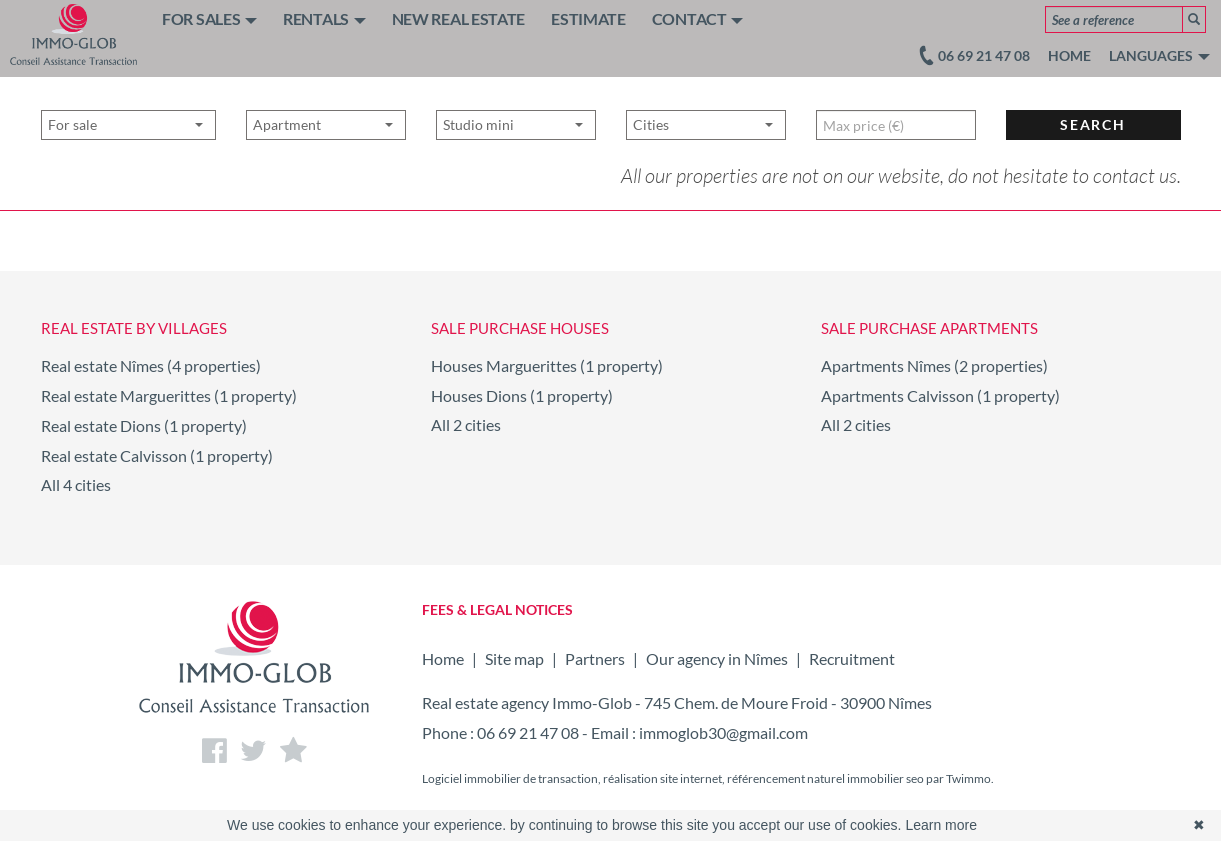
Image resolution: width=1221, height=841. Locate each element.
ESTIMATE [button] (588, 18)
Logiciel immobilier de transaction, (512, 778)
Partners (595, 658)
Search (1093, 170)
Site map (514, 658)
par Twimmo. (960, 778)
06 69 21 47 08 (528, 732)
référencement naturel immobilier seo (826, 778)
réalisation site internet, (665, 778)
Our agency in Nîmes (717, 658)
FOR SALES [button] (209, 18)
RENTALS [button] (324, 18)
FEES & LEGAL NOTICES (497, 609)
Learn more (941, 825)
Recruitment (852, 658)
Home (1069, 55)
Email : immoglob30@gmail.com (699, 732)
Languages (1159, 55)
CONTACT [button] (698, 18)
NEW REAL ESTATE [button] (459, 18)
